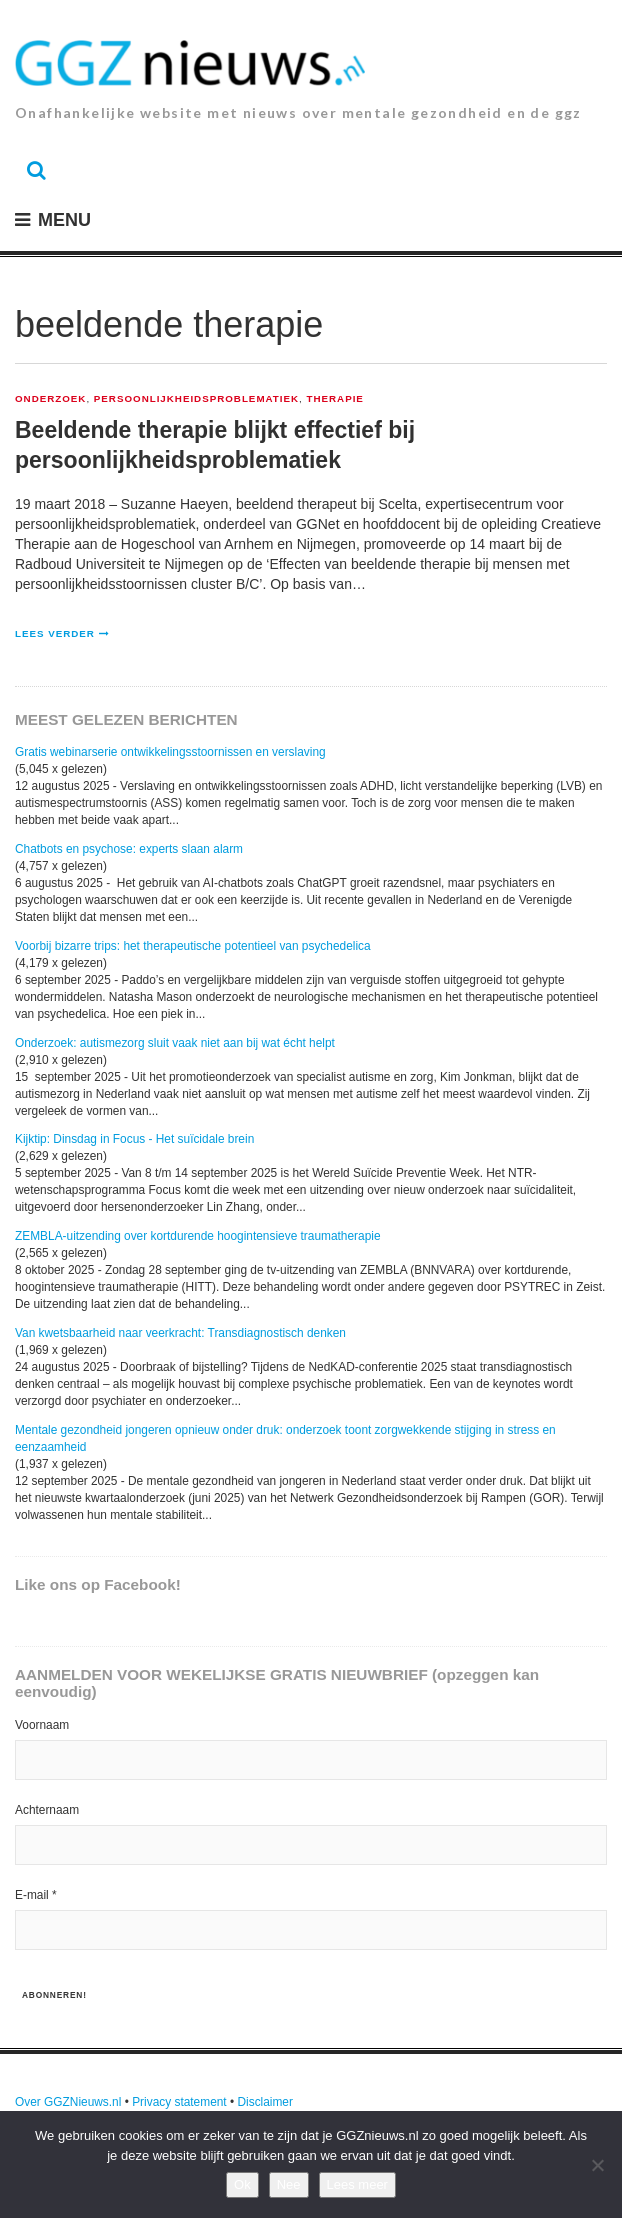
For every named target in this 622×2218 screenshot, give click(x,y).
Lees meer (357, 2184)
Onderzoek (50, 399)
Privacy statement (179, 2102)
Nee (289, 2184)
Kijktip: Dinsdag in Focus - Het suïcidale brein (134, 1139)
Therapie (335, 399)
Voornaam (42, 1725)
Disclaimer (265, 2102)
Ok (242, 2184)
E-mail (36, 1895)
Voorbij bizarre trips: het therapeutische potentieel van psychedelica (193, 946)
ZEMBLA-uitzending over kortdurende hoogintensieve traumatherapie (198, 1236)
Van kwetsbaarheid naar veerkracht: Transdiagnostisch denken (180, 1333)
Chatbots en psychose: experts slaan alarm (129, 849)
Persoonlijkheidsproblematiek (196, 399)
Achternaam (47, 1810)
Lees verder (55, 633)
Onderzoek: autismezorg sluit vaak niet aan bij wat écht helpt (175, 1043)
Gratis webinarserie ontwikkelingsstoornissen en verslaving (170, 752)
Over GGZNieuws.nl (68, 2102)
